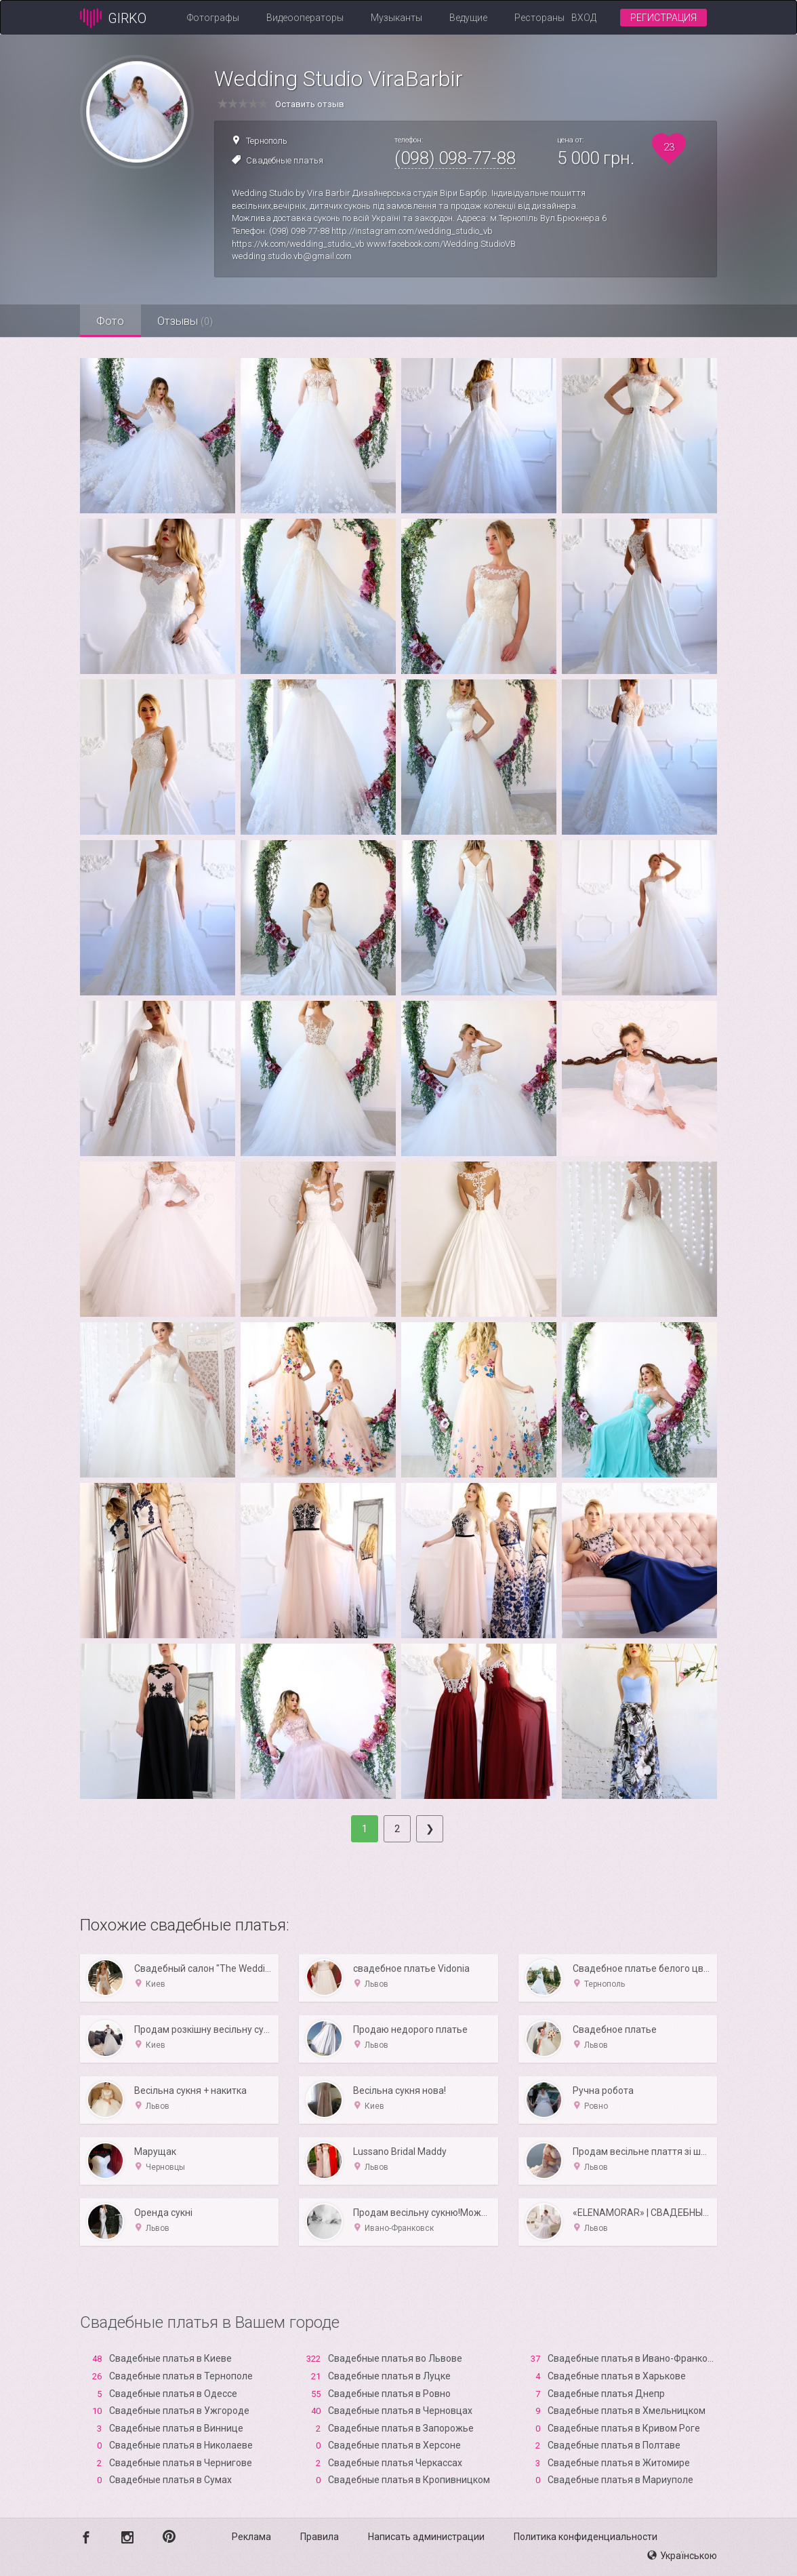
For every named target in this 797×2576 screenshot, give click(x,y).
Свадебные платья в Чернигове (180, 2462)
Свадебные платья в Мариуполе (620, 2479)
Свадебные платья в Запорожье (401, 2428)
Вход (583, 17)
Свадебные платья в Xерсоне (394, 2445)
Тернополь (266, 141)
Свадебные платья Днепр (606, 2393)
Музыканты (396, 17)
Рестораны (539, 17)
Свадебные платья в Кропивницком (409, 2479)
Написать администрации (426, 2536)
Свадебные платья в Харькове (617, 2376)
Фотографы (213, 17)
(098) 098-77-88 (455, 158)
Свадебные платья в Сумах (170, 2479)
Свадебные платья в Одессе (173, 2393)
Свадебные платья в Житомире (619, 2462)
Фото (111, 321)
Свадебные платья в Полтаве (614, 2445)
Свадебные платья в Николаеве (181, 2445)
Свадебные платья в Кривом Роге (624, 2428)
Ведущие (468, 17)
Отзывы (186, 321)
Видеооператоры (305, 17)
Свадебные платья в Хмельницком (627, 2410)
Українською (682, 2555)
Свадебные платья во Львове (395, 2358)
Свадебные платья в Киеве (170, 2358)
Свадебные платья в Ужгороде (179, 2410)
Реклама (251, 2536)
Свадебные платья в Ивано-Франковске (638, 2358)
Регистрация (663, 17)
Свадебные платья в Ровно (389, 2393)
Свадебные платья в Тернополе (181, 2376)
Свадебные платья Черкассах (395, 2462)
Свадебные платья (284, 160)
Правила (319, 2536)
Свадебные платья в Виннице (176, 2428)
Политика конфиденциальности (585, 2536)
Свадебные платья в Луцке (389, 2376)
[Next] (429, 1828)
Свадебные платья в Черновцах (400, 2410)
